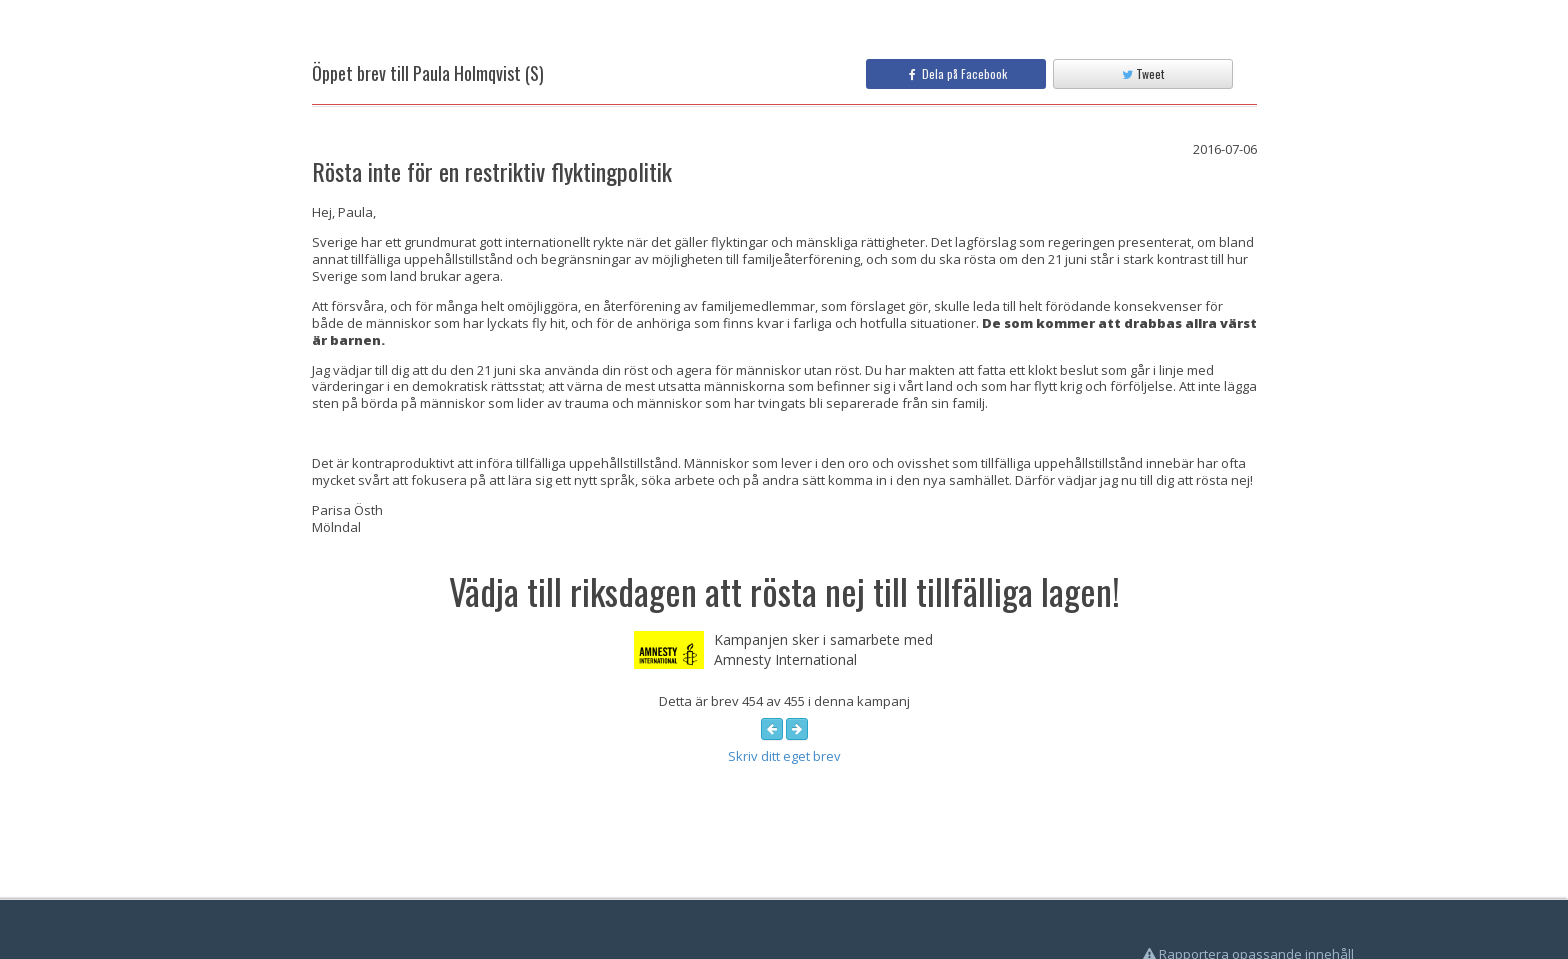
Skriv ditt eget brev (784, 756)
